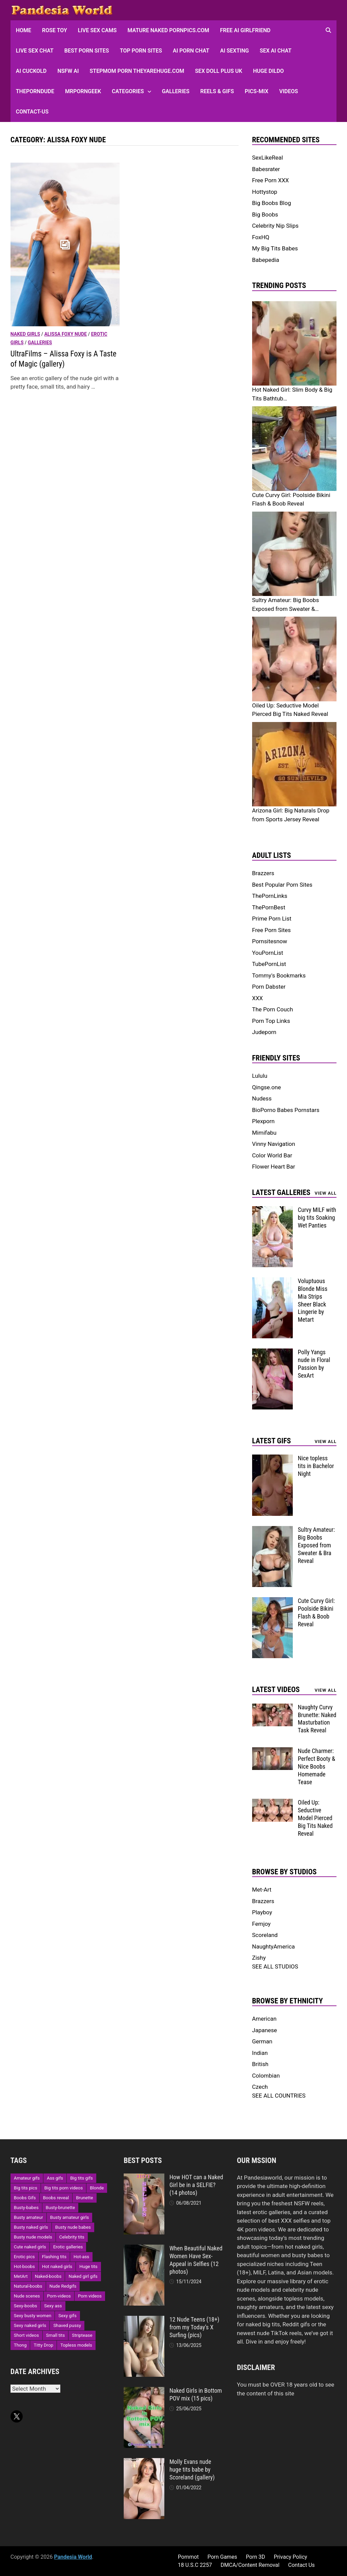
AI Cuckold (31, 71)
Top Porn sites (141, 50)
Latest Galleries (281, 1192)
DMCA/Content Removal (250, 2565)
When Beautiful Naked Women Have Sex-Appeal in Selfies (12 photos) (195, 2260)
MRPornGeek (83, 91)
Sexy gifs (67, 2315)
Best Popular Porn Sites (282, 884)
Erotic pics (24, 2256)
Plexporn (263, 1121)
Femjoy (261, 1923)
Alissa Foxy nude (65, 334)
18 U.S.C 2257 (195, 2565)
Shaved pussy (67, 2325)
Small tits (55, 2335)
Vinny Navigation (273, 1143)
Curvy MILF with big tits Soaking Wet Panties (317, 1217)
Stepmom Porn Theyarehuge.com (137, 71)
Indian (260, 2052)
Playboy (262, 1912)
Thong (20, 2345)
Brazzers (263, 873)
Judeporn (264, 1032)
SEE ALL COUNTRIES (279, 2095)
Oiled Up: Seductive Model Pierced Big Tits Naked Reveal (315, 1818)
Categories (128, 91)
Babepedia (265, 259)
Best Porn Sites (86, 50)
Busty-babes (26, 2207)
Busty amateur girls (69, 2217)
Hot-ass (81, 2256)
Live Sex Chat (35, 50)
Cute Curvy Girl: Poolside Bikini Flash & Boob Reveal (316, 1612)
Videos (288, 91)
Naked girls (25, 334)
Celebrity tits (71, 2237)
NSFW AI (68, 71)
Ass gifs (55, 2178)
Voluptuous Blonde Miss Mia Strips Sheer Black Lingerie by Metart (312, 1300)
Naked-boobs (48, 2276)
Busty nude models (33, 2237)
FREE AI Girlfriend (245, 30)
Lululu (259, 1075)
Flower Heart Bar (273, 1166)
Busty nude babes (73, 2227)
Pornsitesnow (269, 941)
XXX (257, 998)
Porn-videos (59, 2296)
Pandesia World (73, 2557)
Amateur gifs (27, 2178)
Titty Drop (43, 2345)
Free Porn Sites (271, 930)
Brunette (84, 2197)
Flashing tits (54, 2256)
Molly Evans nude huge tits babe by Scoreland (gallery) (192, 2469)
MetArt (21, 2276)
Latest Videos (276, 1689)
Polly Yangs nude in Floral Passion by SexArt (314, 1363)
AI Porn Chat (191, 50)
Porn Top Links (271, 1020)
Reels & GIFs (217, 91)
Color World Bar (272, 1155)
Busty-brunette (60, 2207)
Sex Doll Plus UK (218, 71)
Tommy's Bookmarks (279, 975)
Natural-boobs (28, 2286)
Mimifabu (264, 1132)
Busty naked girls (31, 2227)
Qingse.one (266, 1087)
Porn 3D (255, 2557)
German (262, 2041)
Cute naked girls (30, 2246)
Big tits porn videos (63, 2187)
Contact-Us (32, 111)
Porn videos (90, 2296)
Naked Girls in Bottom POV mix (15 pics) (195, 2394)
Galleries (175, 91)
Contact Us (301, 2565)
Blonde (97, 2187)
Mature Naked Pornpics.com (168, 30)
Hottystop (264, 191)
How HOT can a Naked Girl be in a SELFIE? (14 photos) (196, 2184)
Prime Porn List (271, 918)
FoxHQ (260, 237)
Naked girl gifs (82, 2276)
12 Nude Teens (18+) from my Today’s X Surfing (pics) (194, 2327)
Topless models (76, 2345)
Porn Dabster (269, 986)
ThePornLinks (269, 895)
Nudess (262, 1098)
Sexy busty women (33, 2315)
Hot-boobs (24, 2266)
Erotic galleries (68, 2246)
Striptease (82, 2335)
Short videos (26, 2335)
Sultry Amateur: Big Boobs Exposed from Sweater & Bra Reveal (316, 1545)
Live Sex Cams (97, 30)
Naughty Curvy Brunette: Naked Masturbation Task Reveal (317, 1719)
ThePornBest (268, 907)
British (260, 2064)
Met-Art (261, 1889)
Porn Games (222, 2557)
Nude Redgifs (63, 2286)
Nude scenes (27, 2296)
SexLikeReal (267, 157)
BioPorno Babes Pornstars (286, 1110)
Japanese (264, 2030)
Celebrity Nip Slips (275, 225)
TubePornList (269, 964)
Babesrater (266, 169)
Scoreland (265, 1935)
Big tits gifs (81, 2178)
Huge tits (88, 2266)
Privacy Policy (290, 2557)
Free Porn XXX (270, 180)
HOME (23, 30)
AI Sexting (234, 50)
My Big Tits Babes (275, 248)
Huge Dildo (268, 71)
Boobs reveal (56, 2197)
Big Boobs (265, 214)
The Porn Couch (272, 1009)
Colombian (266, 2075)
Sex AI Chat (275, 50)
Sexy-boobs (25, 2305)
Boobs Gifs (25, 2197)
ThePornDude (35, 91)
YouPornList (267, 952)
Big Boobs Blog (271, 203)
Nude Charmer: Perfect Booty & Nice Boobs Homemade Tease (316, 1766)
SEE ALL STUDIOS (275, 1966)
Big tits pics (25, 2187)
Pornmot (188, 2557)
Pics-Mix (256, 91)
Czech (260, 2086)
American (264, 2018)
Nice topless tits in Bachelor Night (316, 1466)
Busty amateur (28, 2217)
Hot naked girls (57, 2266)
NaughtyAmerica (273, 1946)
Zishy (259, 1957)
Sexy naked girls (30, 2325)
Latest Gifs (271, 1441)
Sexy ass (53, 2305)
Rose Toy (54, 30)
